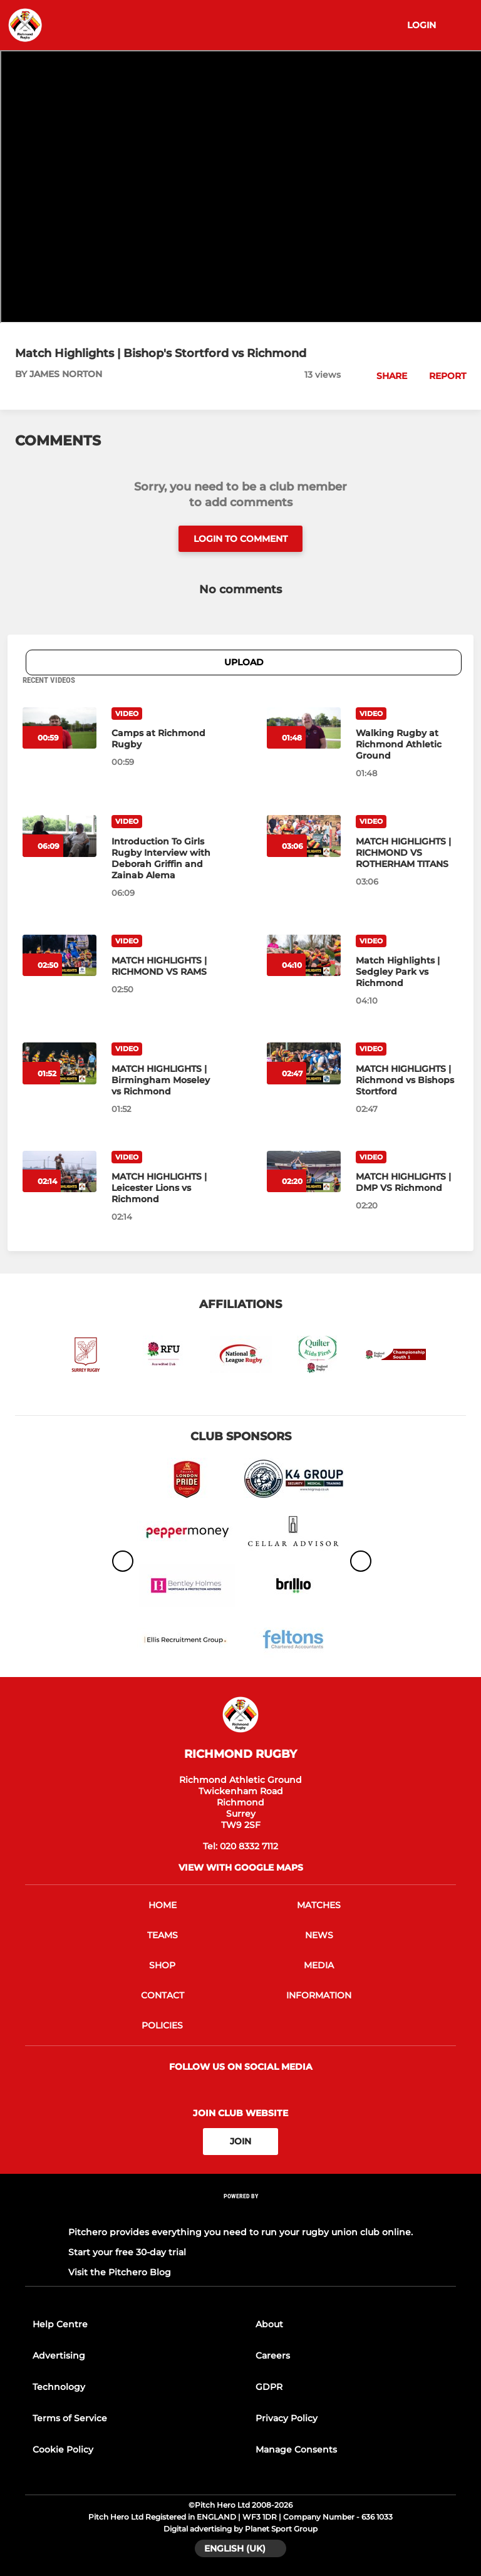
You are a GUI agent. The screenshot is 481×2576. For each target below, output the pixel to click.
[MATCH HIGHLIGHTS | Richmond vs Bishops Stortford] (407, 1080)
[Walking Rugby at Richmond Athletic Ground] (407, 744)
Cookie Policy (63, 2449)
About (269, 2324)
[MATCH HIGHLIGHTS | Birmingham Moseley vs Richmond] (162, 1080)
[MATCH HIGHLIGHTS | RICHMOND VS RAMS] (162, 966)
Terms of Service (70, 2418)
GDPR (269, 2386)
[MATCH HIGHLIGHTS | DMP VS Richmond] (407, 1182)
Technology (59, 2386)
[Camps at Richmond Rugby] (162, 738)
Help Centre (60, 2324)
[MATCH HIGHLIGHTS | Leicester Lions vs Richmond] (162, 1188)
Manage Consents (296, 2449)
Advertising (59, 2355)
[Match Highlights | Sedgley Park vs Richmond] (407, 972)
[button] (385, 376)
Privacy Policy (287, 2418)
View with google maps (240, 1867)
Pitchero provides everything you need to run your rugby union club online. (240, 2232)
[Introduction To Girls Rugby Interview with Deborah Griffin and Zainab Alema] (162, 858)
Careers (273, 2355)
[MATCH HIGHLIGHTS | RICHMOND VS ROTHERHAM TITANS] (407, 853)
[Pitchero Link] (240, 2212)
